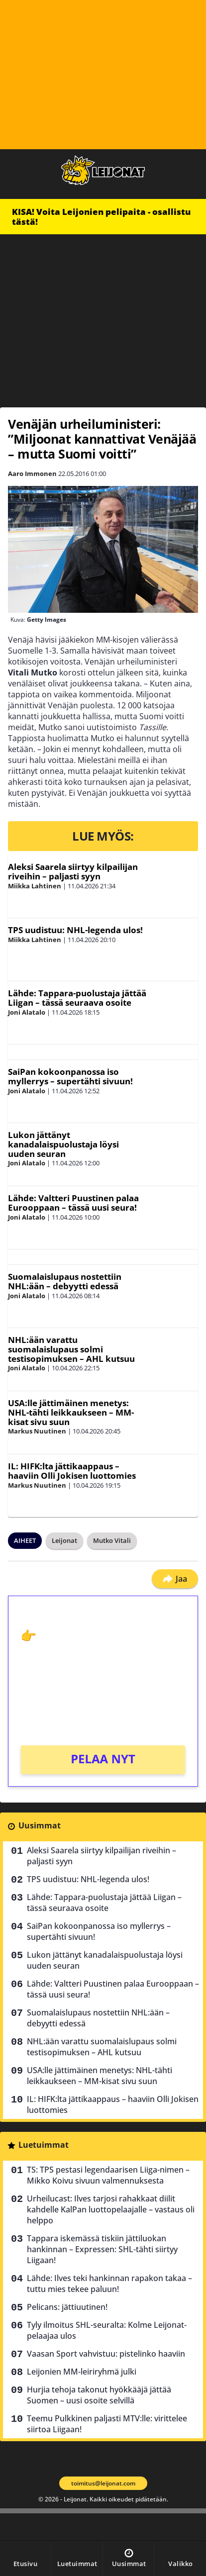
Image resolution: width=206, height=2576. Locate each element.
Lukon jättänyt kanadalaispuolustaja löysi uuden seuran (63, 1144)
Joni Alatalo (26, 1012)
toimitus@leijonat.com (103, 2483)
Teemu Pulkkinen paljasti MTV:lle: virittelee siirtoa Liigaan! (107, 2424)
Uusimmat (39, 1825)
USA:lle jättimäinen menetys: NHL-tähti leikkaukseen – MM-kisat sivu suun (71, 1412)
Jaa (175, 1578)
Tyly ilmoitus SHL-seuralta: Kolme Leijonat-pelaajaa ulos (107, 2330)
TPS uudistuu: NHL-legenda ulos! (75, 930)
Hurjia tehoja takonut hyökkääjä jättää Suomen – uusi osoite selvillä (99, 2395)
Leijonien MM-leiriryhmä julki (81, 2371)
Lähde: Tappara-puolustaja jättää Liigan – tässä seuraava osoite (77, 997)
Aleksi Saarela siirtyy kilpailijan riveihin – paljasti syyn (73, 871)
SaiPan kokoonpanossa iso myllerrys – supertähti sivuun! (70, 1076)
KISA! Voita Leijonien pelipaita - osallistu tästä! (101, 216)
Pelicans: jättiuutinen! (67, 2306)
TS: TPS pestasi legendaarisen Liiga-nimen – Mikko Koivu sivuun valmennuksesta (108, 2175)
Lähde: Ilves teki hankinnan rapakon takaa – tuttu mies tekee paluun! (109, 2283)
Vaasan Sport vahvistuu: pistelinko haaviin (106, 2353)
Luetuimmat (43, 2144)
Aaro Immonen (32, 473)
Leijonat (64, 1540)
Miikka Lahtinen (34, 885)
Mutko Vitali (112, 1540)
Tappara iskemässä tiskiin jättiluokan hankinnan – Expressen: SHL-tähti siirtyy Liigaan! (102, 2249)
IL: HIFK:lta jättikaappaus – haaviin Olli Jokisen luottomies (72, 1470)
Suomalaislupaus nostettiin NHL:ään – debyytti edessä (64, 1281)
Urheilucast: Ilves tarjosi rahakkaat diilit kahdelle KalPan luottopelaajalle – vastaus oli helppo (111, 2209)
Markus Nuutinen (37, 1431)
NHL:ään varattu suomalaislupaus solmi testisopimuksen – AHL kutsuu (71, 1349)
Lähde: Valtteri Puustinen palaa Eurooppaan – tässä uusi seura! (73, 1202)
